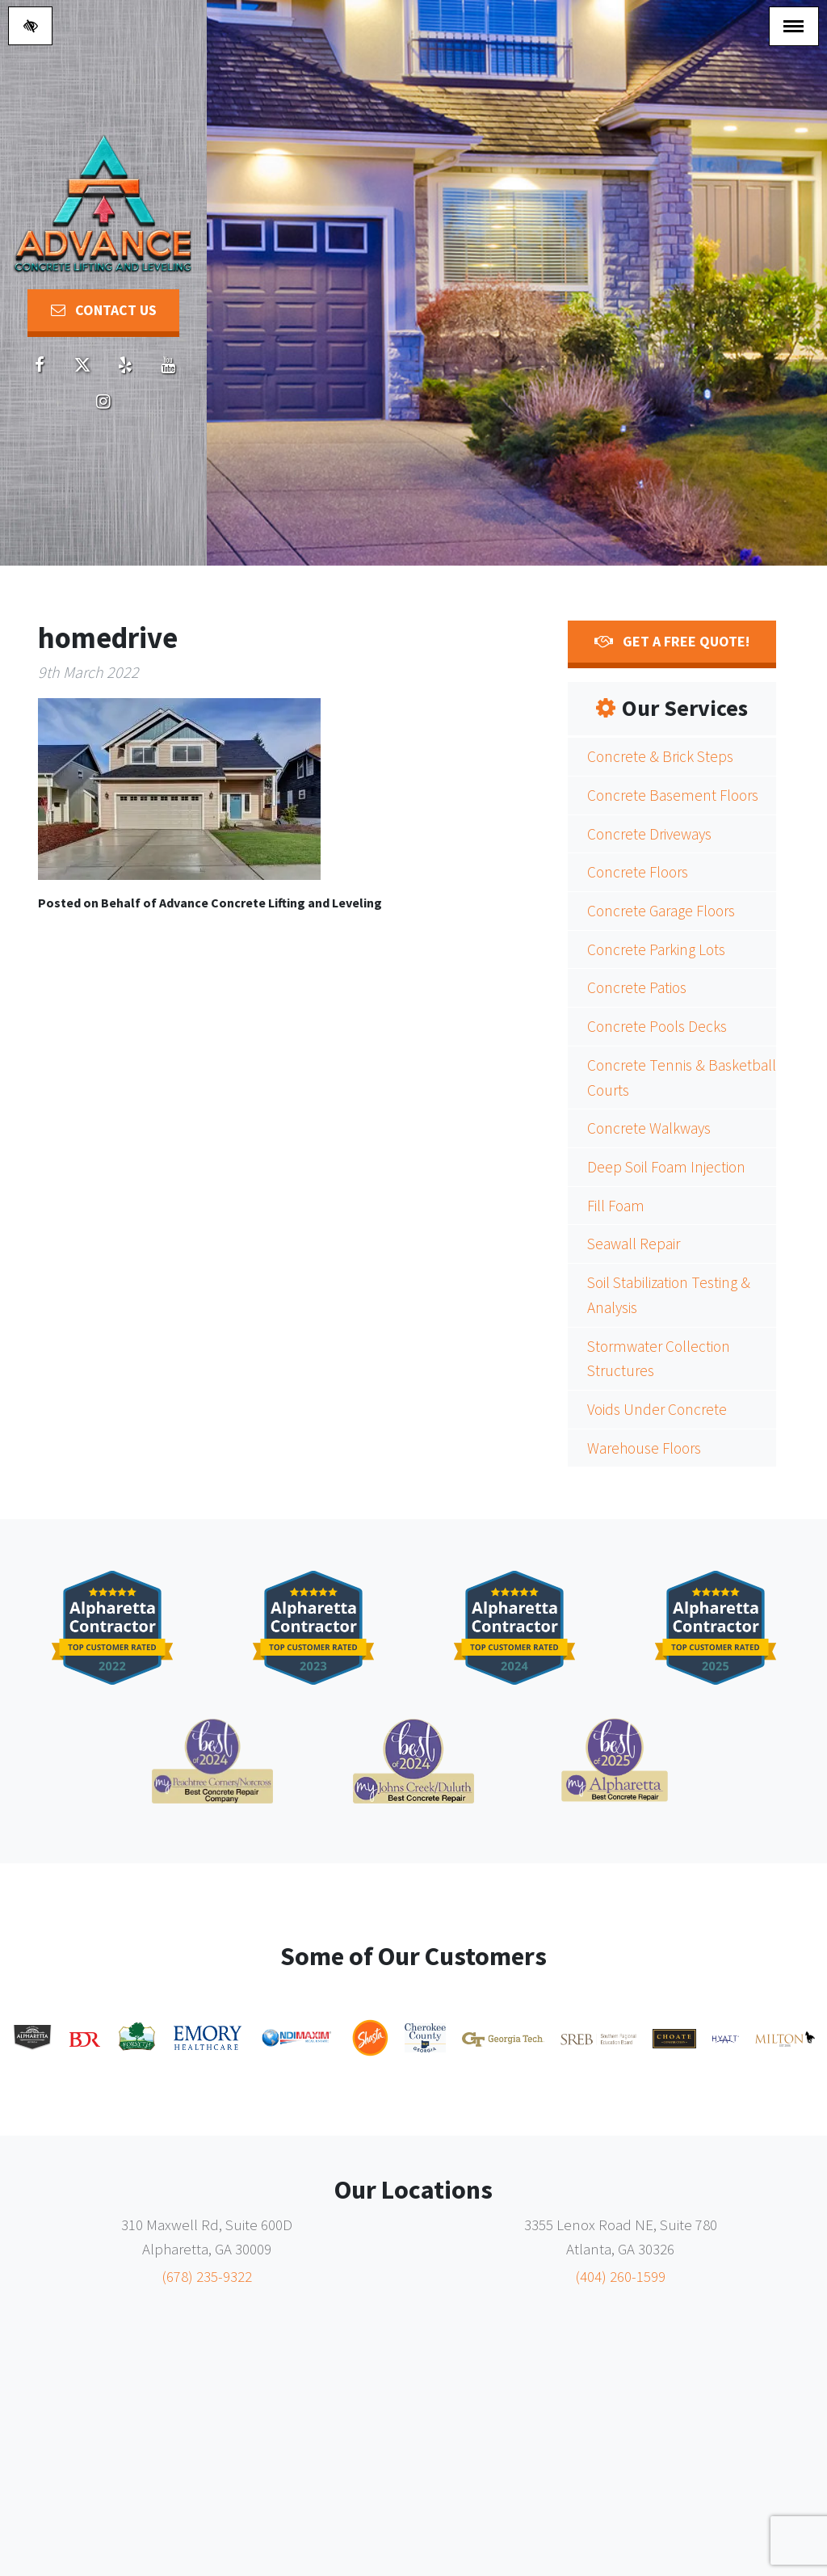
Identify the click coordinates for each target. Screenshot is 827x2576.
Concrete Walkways (649, 1128)
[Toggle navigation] (794, 26)
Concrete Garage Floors (661, 910)
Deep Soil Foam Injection (666, 1166)
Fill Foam (615, 1205)
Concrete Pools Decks (657, 1026)
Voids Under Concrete (657, 1409)
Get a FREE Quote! (671, 641)
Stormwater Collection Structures (658, 1358)
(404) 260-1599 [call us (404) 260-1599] (620, 2276)
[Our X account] (82, 365)
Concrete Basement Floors (672, 795)
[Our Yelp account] (125, 365)
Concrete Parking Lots (656, 949)
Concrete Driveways (649, 834)
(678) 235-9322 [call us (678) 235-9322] (207, 2276)
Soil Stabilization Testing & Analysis (668, 1295)
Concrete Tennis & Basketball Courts (681, 1077)
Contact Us (104, 310)
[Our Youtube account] (168, 365)
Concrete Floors (637, 872)
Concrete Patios (636, 987)
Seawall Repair (633, 1243)
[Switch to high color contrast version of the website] (30, 25)
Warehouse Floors (644, 1448)
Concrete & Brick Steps (660, 756)
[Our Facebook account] (40, 365)
